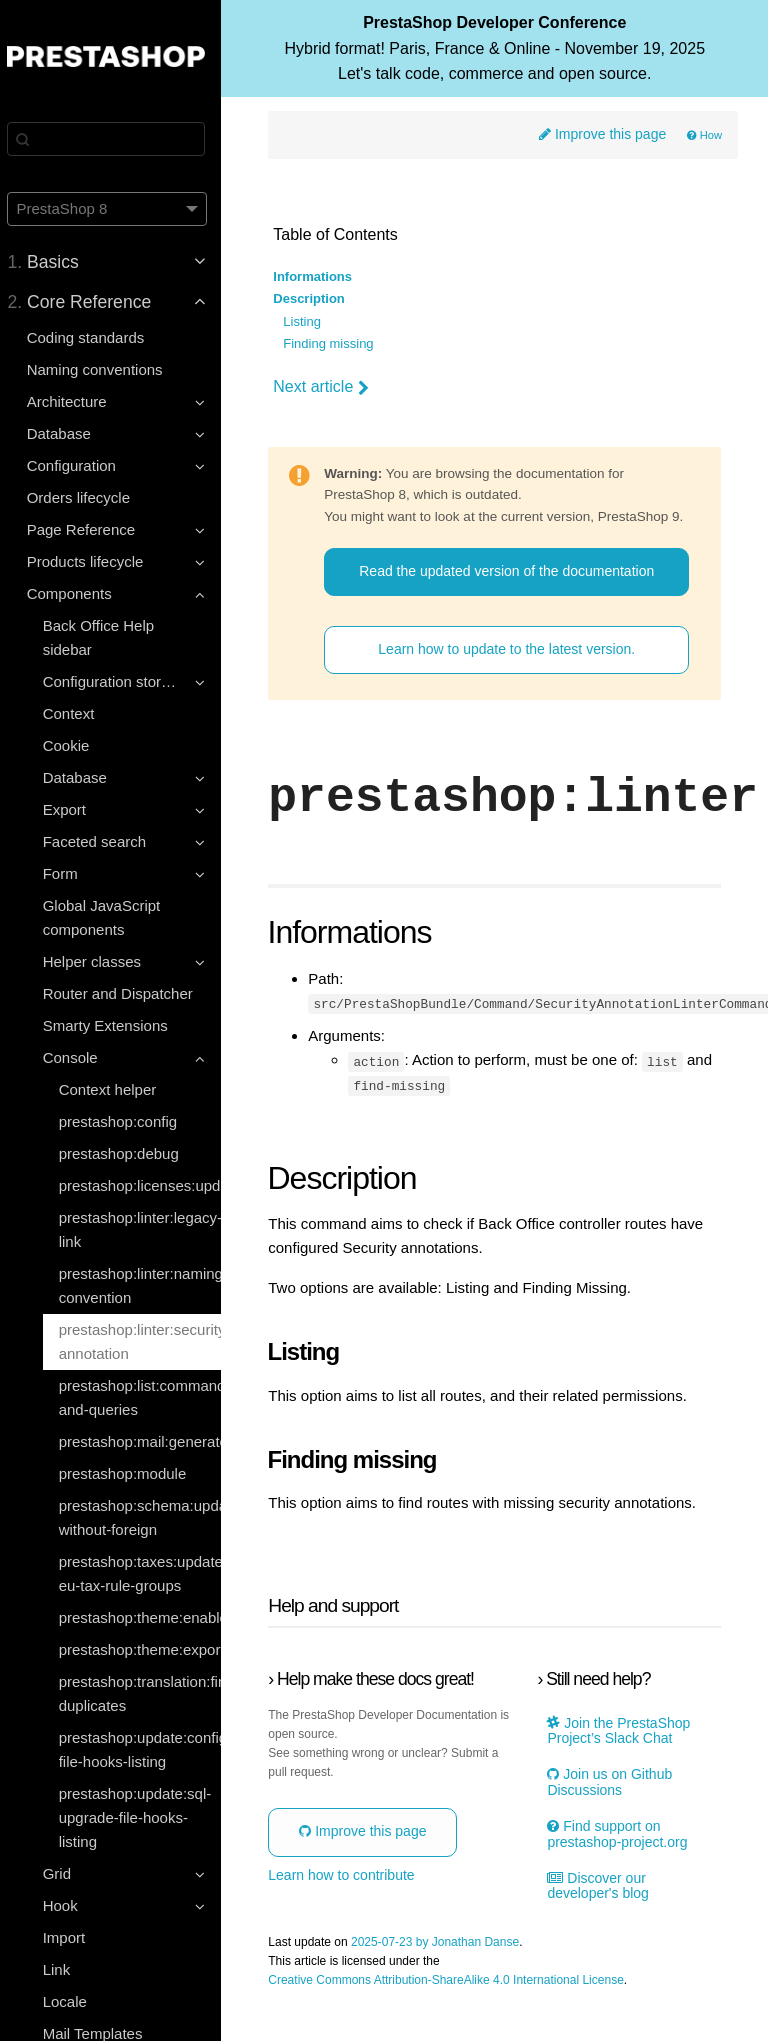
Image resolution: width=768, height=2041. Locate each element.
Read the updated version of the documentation (510, 600)
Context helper (116, 1089)
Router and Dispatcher (126, 993)
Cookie (74, 745)
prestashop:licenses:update (148, 1185)
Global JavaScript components (110, 917)
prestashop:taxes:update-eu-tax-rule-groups (148, 1573)
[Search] (115, 139)
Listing (312, 322)
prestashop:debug (127, 1153)
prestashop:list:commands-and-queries (148, 1397)
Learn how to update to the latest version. (511, 686)
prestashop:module (131, 1473)
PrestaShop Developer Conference (499, 58)
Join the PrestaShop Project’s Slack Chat (622, 1766)
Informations (322, 277)
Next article (331, 388)
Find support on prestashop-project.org (621, 1869)
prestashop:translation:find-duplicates (148, 1693)
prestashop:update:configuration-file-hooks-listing (148, 1749)
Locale (73, 2001)
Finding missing (338, 344)
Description (319, 300)
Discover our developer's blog (602, 1921)
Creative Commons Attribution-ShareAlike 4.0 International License (456, 2015)
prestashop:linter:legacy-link (148, 1229)
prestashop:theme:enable (148, 1617)
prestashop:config (126, 1121)
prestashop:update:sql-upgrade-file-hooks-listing (143, 1817)
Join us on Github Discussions (613, 1818)
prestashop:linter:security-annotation (148, 1341)
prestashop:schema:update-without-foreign (148, 1517)
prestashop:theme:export (148, 1649)
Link (65, 1969)
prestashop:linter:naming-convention (148, 1285)
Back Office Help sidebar (106, 637)
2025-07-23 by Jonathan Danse (445, 1977)
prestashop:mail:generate (148, 1441)
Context (77, 713)
